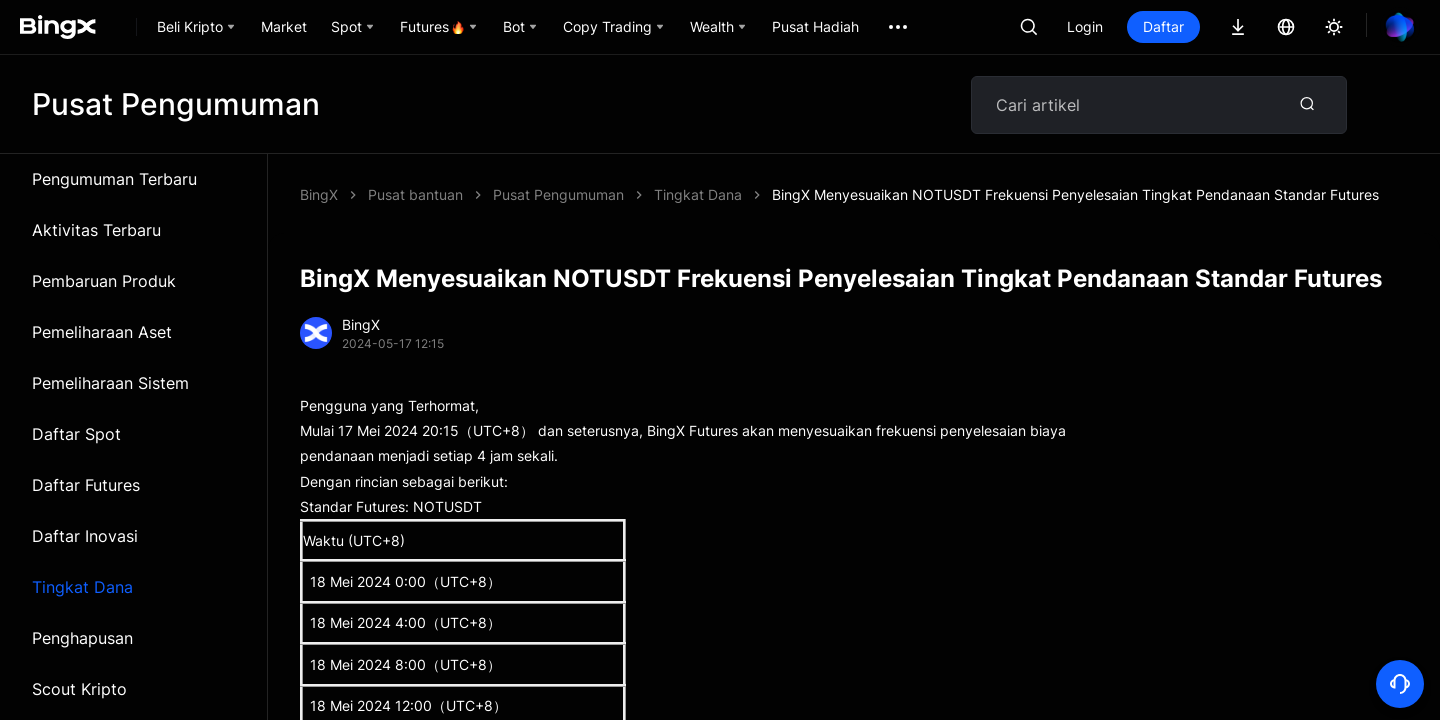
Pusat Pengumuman (558, 194)
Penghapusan (82, 638)
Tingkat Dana (82, 587)
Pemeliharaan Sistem (110, 383)
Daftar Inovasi (85, 536)
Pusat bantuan (415, 194)
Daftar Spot (76, 434)
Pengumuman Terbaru (114, 179)
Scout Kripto (79, 689)
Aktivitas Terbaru (96, 230)
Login (1085, 26)
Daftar (1163, 26)
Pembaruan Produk (104, 281)
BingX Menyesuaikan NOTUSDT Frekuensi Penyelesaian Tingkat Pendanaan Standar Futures (1075, 194)
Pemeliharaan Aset (102, 332)
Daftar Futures (86, 485)
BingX (319, 194)
